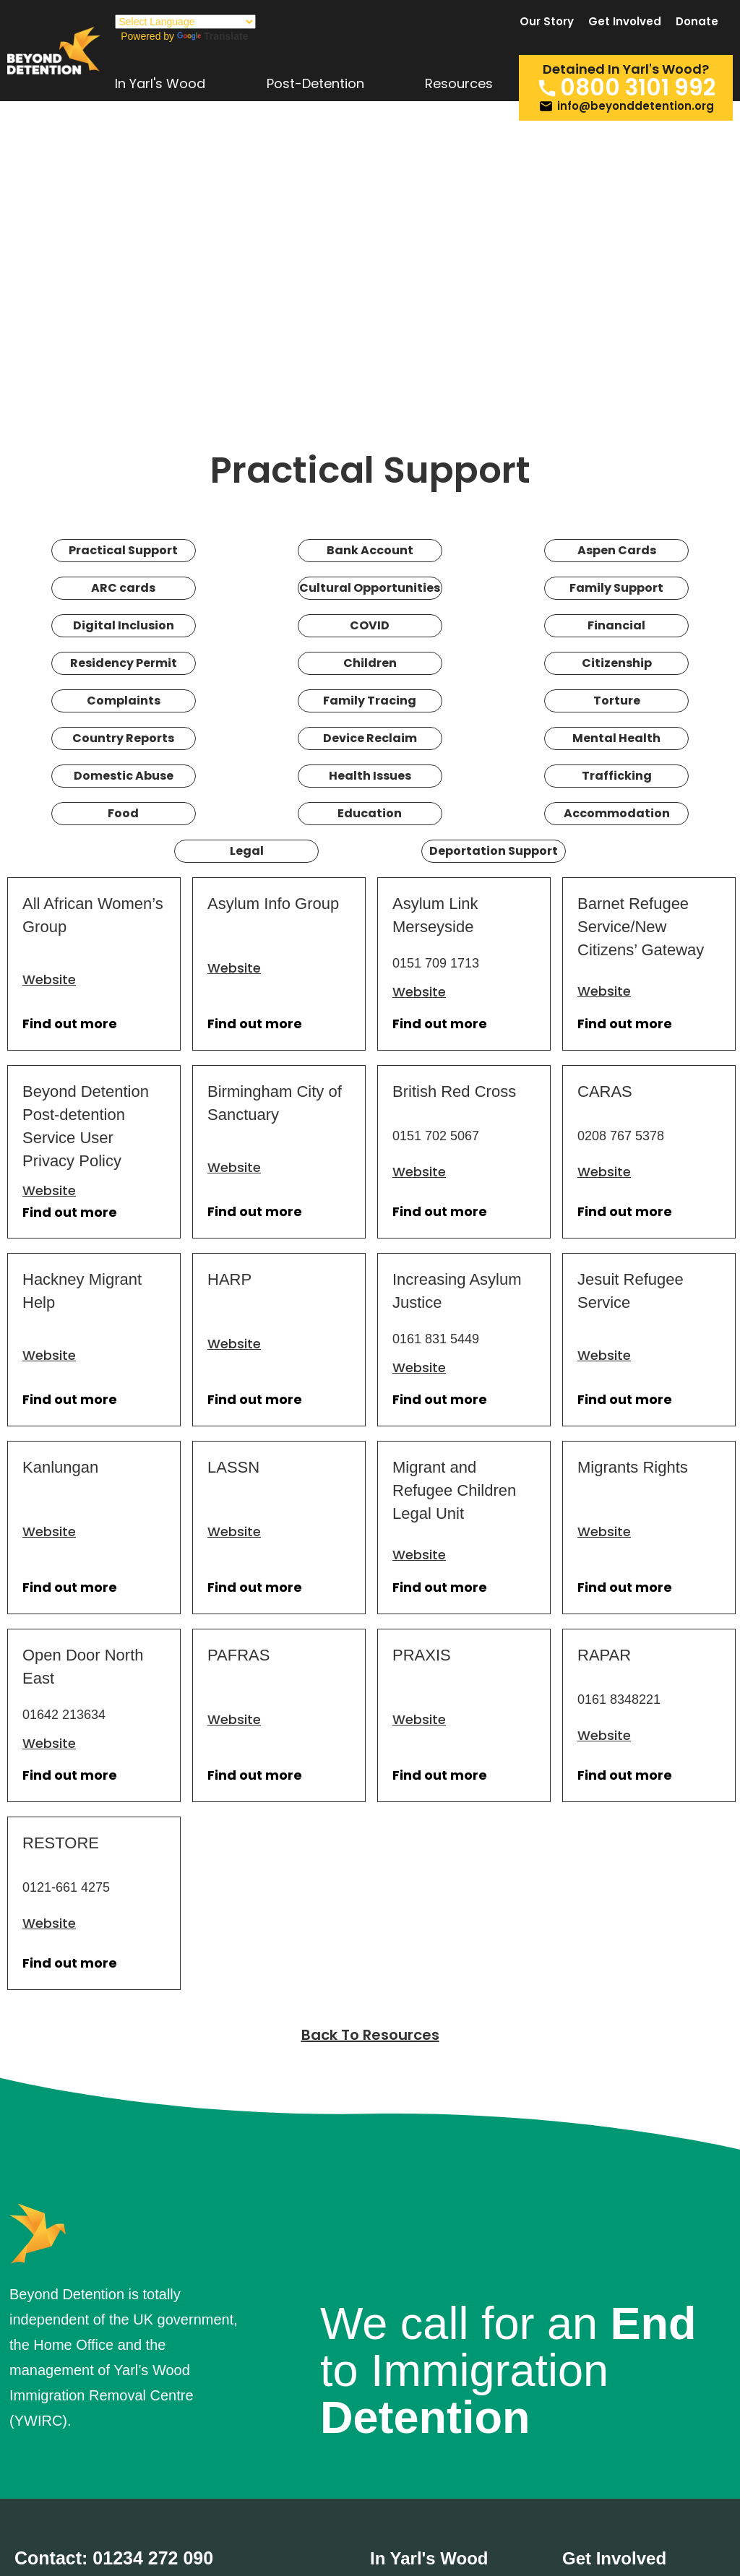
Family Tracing (369, 700)
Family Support (616, 588)
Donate (697, 21)
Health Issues (370, 775)
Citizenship (617, 663)
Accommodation (617, 813)
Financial (616, 625)
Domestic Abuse (123, 775)
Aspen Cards (616, 550)
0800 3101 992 (637, 88)
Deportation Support (493, 851)
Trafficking (617, 775)
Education (369, 813)
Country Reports (123, 738)
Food (123, 813)
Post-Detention (315, 84)
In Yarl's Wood (160, 84)
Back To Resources (370, 2035)
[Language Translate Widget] (185, 21)
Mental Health (616, 738)
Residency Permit (123, 663)
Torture (616, 700)
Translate (212, 36)
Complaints (123, 700)
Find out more (69, 1024)
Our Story (547, 21)
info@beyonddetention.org (635, 106)
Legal (247, 851)
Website (49, 979)
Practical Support (123, 550)
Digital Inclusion (123, 625)
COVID (370, 625)
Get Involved (624, 21)
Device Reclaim (370, 738)
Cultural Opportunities (369, 588)
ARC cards (123, 588)
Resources (459, 84)
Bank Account (370, 550)
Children (370, 663)
